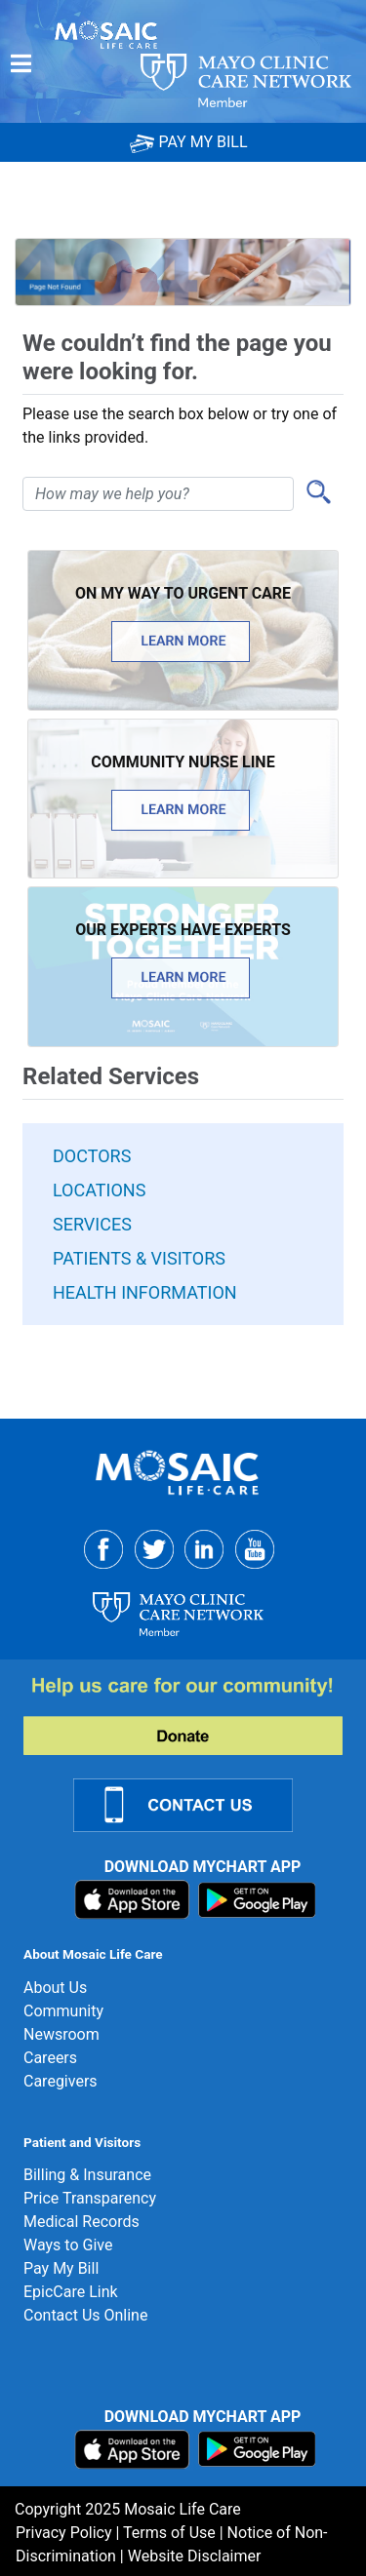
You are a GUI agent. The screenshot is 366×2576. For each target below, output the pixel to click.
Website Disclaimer (195, 2556)
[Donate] (194, 1715)
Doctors (92, 1156)
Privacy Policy (64, 2532)
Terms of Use (169, 2532)
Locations (99, 1190)
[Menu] (21, 63)
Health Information (145, 1292)
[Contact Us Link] (194, 1804)
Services (92, 1224)
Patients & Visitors (139, 1258)
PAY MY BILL (188, 142)
